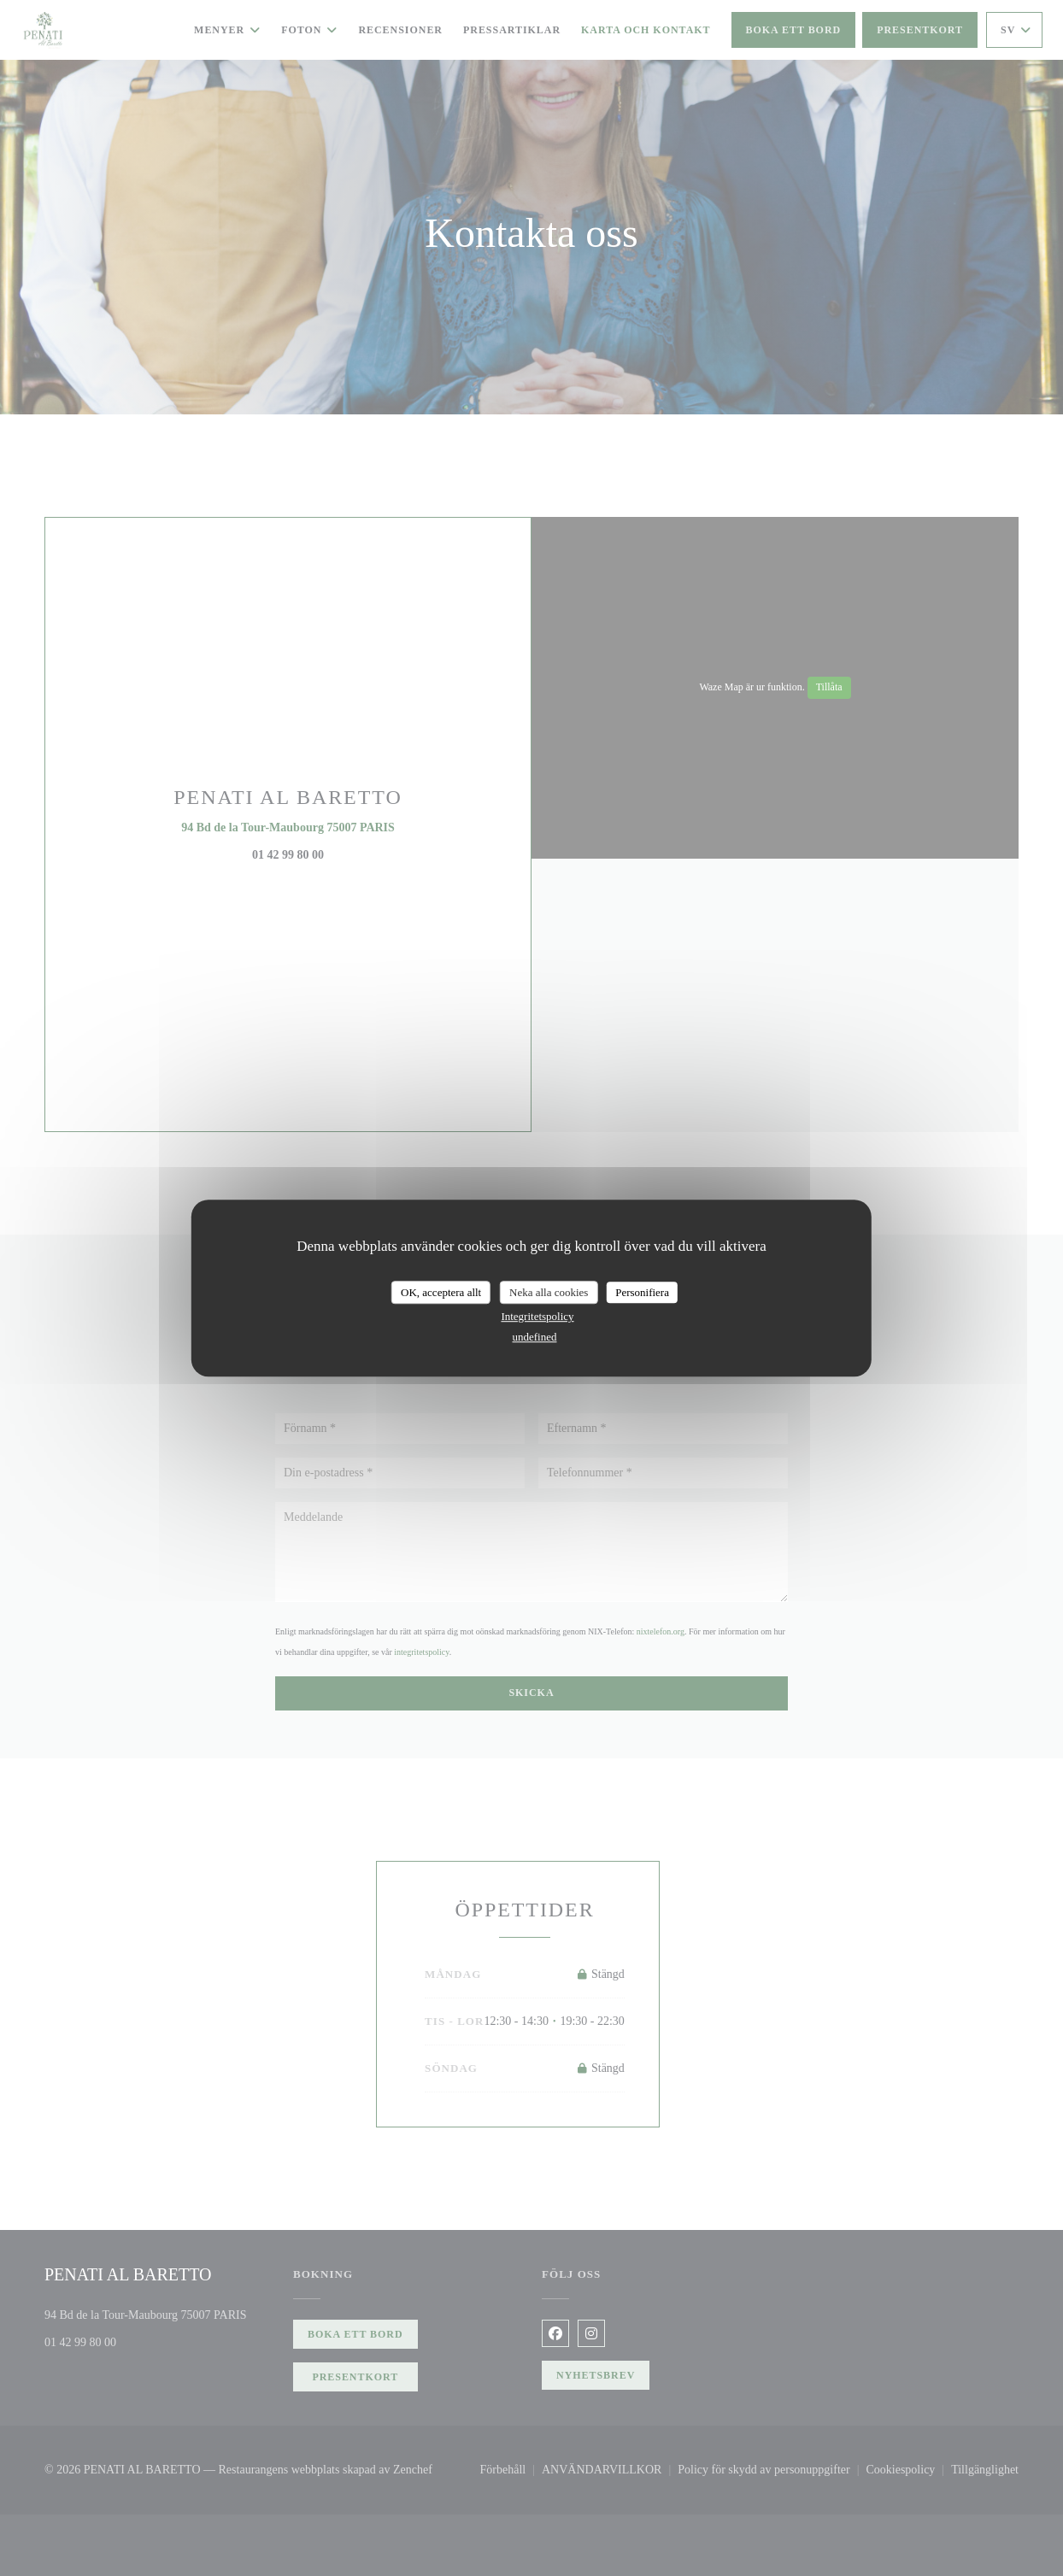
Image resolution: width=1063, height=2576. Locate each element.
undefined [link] (535, 1336)
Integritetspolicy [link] (537, 1316)
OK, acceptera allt (441, 1292)
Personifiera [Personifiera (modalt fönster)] (642, 1292)
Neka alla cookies (548, 1292)
